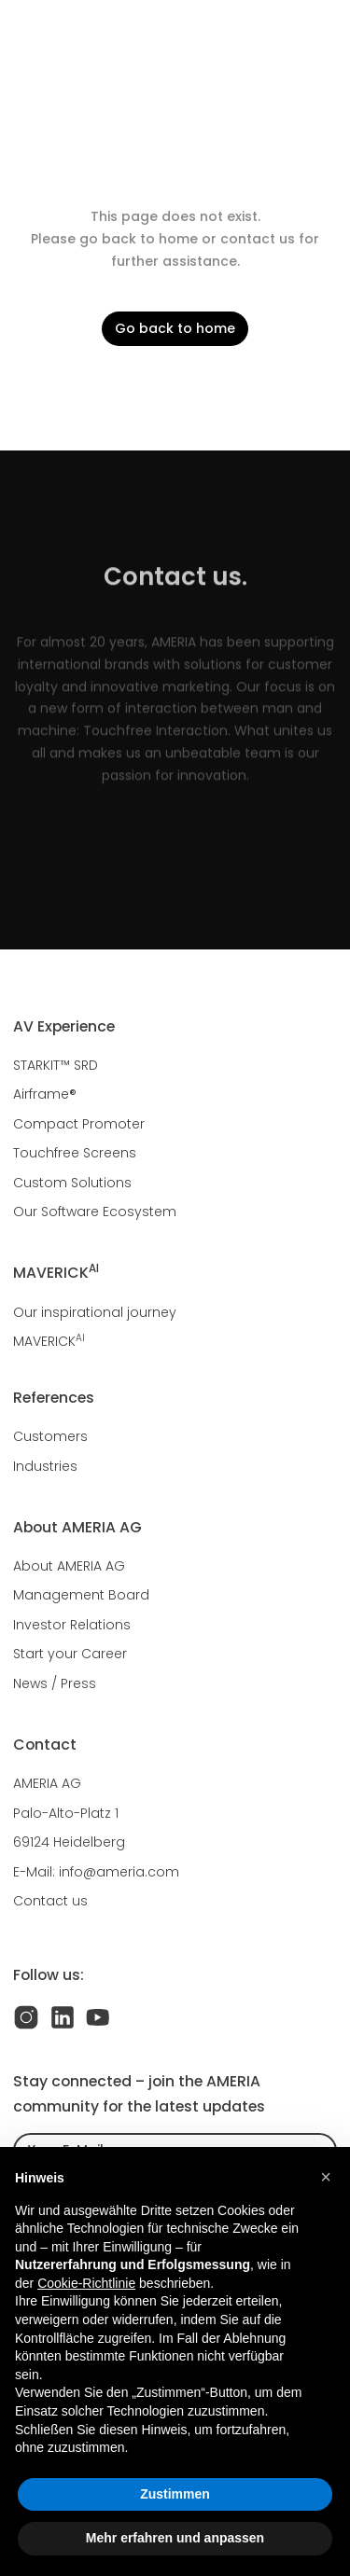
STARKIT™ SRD (55, 1065)
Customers (50, 1436)
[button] (326, 2177)
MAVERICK (49, 1341)
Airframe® (45, 1094)
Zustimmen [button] (175, 2493)
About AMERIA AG (69, 1566)
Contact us (50, 1900)
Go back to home (175, 328)
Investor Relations (72, 1624)
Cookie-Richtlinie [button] (86, 2283)
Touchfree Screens (74, 1152)
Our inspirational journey (94, 1312)
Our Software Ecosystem (94, 1211)
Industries (45, 1466)
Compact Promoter (79, 1124)
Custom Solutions (72, 1182)
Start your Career (70, 1653)
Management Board (81, 1595)
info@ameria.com (119, 1872)
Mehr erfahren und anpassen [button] (175, 2537)
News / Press (54, 1683)
